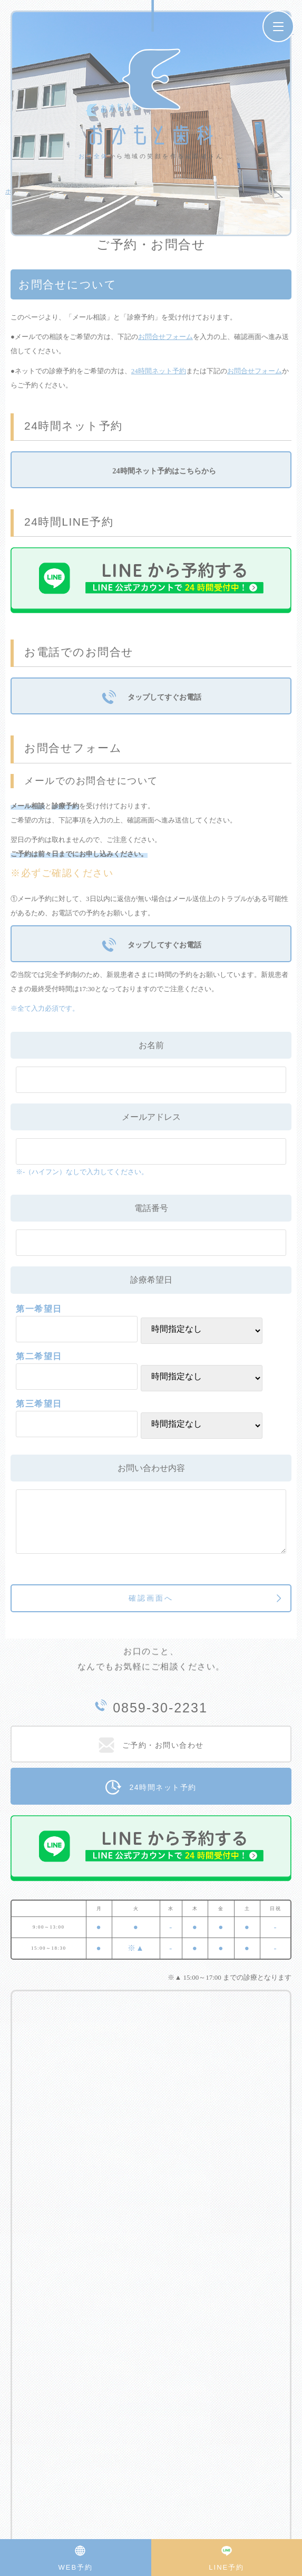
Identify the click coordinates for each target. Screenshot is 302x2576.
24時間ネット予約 (158, 371)
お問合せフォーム (165, 337)
